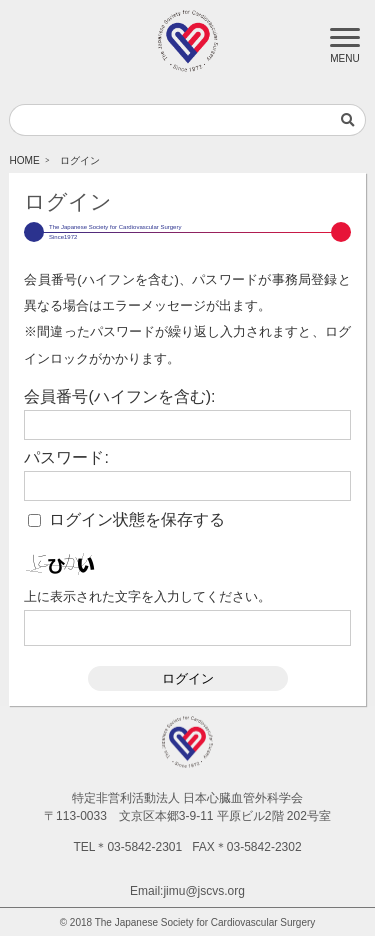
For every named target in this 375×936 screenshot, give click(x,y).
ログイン (188, 678)
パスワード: (66, 458)
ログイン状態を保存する (137, 520)
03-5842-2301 (144, 847)
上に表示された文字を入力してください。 (147, 596)
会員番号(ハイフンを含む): (119, 397)
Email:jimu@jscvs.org (187, 891)
